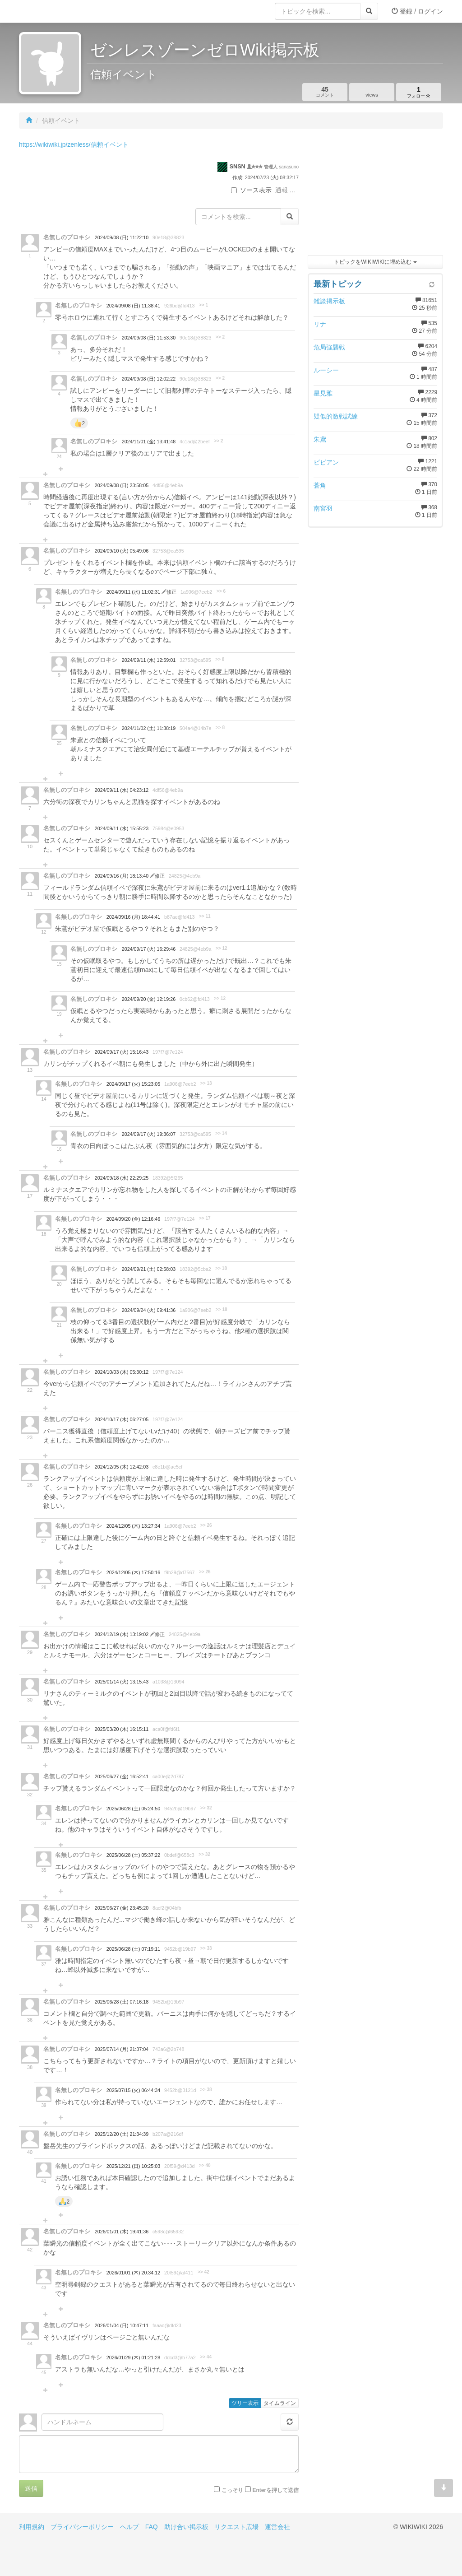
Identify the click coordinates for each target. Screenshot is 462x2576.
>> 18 (221, 1268)
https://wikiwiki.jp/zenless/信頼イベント (74, 144)
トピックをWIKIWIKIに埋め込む (375, 262)
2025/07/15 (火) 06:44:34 (133, 2090)
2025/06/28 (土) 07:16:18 (121, 2001)
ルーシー (326, 370)
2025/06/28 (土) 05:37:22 (133, 1855)
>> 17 (205, 1218)
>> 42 (203, 2271)
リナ (320, 324)
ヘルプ (129, 2526)
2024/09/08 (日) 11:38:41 (133, 305)
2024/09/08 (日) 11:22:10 (121, 237)
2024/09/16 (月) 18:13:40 (122, 876)
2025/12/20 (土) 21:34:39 (121, 2134)
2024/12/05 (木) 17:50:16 (133, 1572)
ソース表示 (251, 190)
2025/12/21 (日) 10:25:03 (133, 2166)
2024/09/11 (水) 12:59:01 (149, 660)
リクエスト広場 (236, 2526)
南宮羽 (323, 508)
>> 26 (206, 1525)
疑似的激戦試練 (336, 416)
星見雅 (323, 393)
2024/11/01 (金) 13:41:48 (149, 441)
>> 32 (206, 1807)
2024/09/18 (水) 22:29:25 (121, 1178)
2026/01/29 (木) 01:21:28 (133, 2357)
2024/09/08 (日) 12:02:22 (149, 378)
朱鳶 (320, 439)
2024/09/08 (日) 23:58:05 (121, 485)
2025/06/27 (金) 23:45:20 (121, 1908)
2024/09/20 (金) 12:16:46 (133, 1219)
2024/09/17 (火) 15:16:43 (121, 1052)
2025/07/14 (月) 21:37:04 (121, 2049)
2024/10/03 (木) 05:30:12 (121, 1372)
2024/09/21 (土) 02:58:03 (149, 1269)
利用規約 (31, 2526)
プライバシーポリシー (82, 2526)
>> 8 (219, 659)
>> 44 (206, 2356)
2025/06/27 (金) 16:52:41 (121, 1776)
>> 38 (206, 2089)
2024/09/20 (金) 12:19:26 (149, 999)
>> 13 (206, 1083)
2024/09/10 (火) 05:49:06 (121, 550)
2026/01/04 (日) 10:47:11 (121, 2325)
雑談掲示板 (329, 301)
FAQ (151, 2526)
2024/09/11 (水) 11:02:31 (134, 592)
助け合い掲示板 (186, 2526)
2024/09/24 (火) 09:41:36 (149, 1310)
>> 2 (220, 337)
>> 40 (205, 2165)
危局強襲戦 (329, 347)
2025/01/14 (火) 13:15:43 (121, 1681)
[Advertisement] (375, 194)
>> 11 (205, 916)
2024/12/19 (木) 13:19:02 (122, 1634)
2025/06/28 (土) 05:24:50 (133, 1808)
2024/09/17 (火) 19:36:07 (149, 1134)
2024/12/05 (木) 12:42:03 (121, 1466)
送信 (31, 2488)
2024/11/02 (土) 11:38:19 (149, 728)
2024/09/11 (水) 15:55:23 (121, 828)
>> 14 (221, 1133)
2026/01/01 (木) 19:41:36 (121, 2231)
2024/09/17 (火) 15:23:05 (133, 1084)
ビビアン (326, 462)
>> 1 (203, 304)
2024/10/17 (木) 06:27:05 (121, 1419)
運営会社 (277, 2526)
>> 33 (206, 1948)
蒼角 (320, 485)
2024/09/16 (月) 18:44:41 (133, 917)
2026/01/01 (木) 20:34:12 (133, 2272)
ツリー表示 (245, 2403)
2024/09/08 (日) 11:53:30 (149, 337)
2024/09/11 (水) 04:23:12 (121, 790)
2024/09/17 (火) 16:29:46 (149, 949)
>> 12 (221, 948)
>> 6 (221, 591)
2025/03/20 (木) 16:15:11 (121, 1729)
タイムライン (279, 2403)
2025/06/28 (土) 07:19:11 (133, 1949)
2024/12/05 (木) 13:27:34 (133, 1526)
